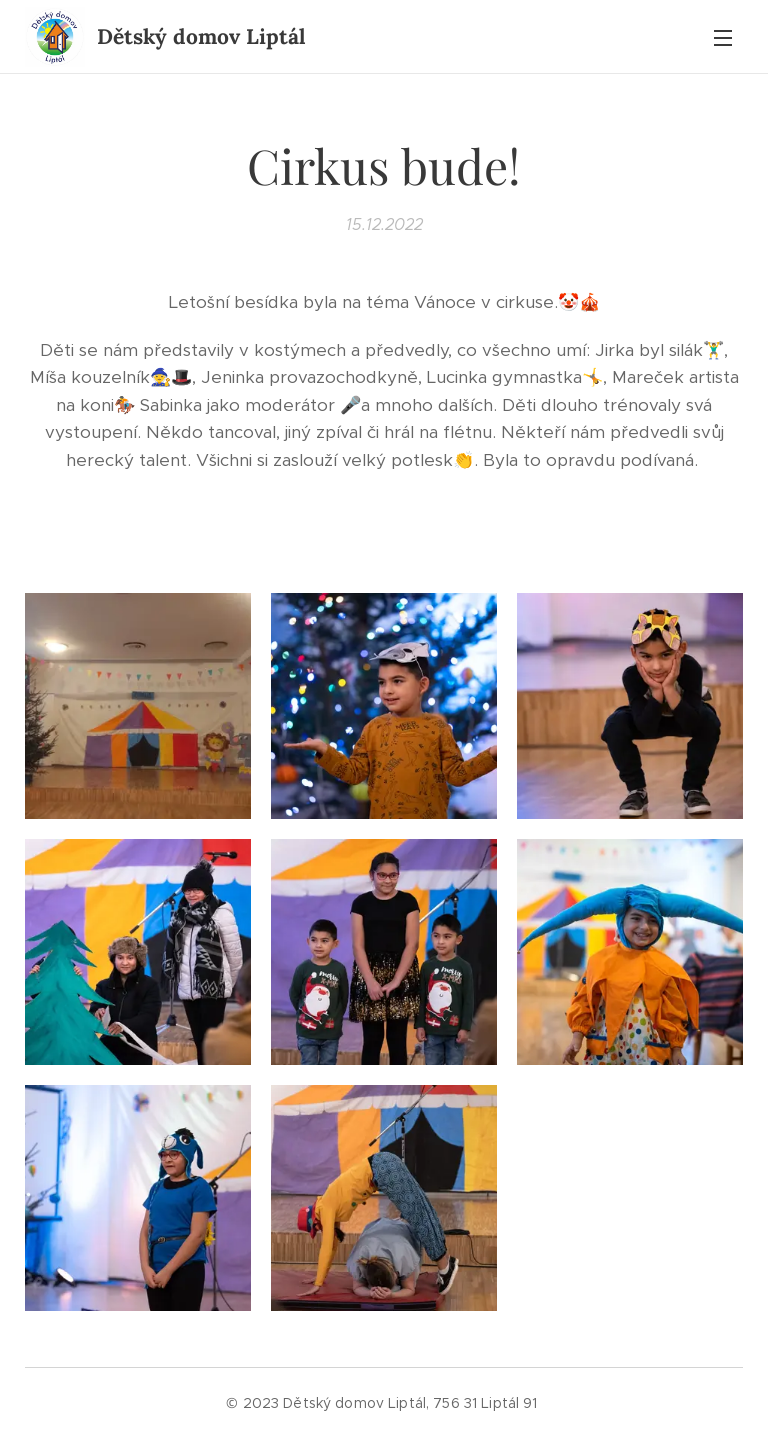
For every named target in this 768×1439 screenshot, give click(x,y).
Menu (723, 38)
